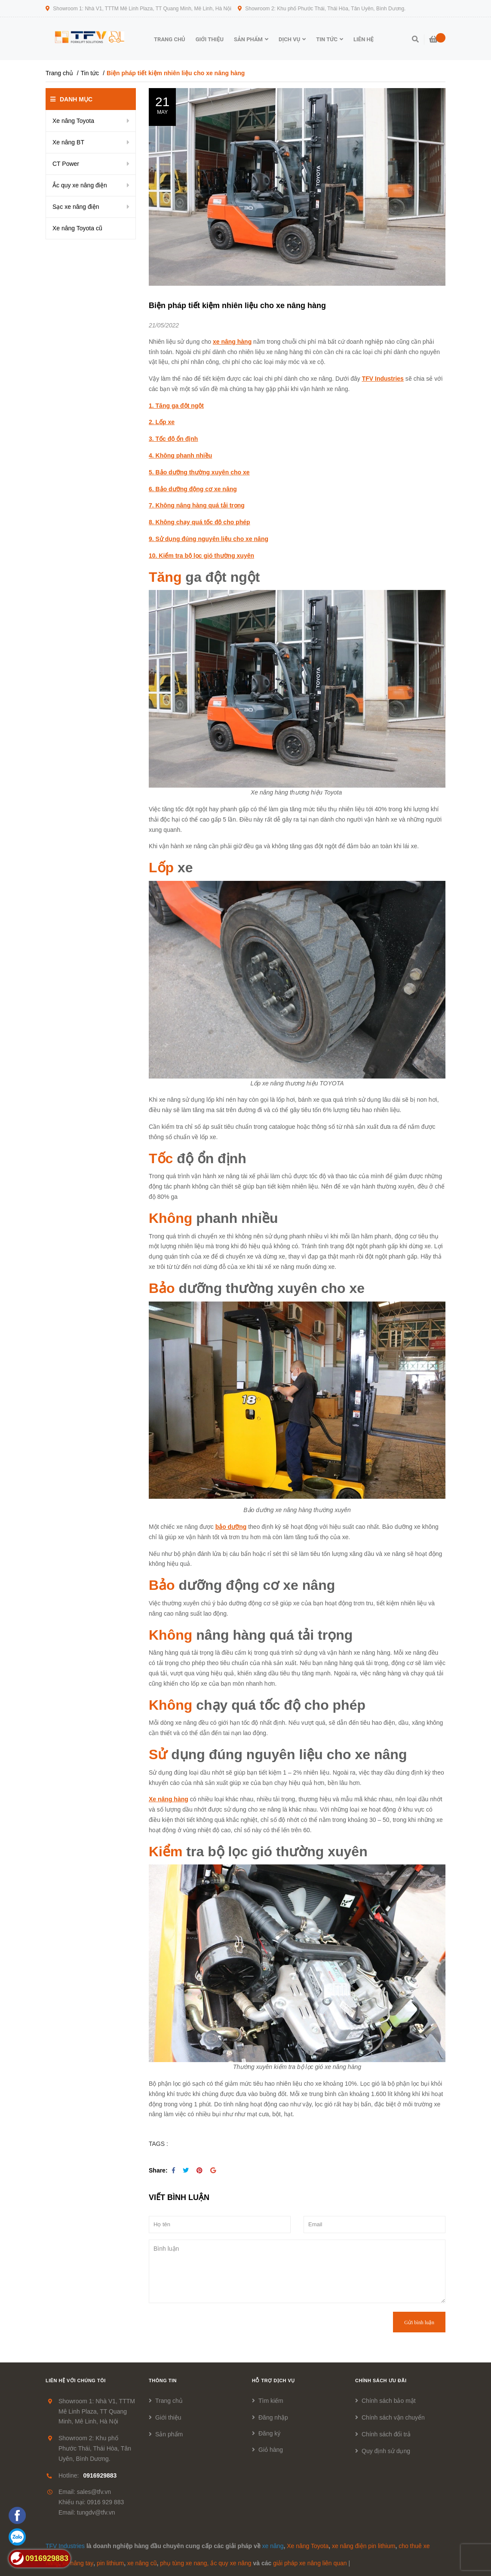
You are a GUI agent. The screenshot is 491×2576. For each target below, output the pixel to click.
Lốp (161, 867)
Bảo (162, 1288)
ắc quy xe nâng (230, 2563)
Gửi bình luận (419, 2322)
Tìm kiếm (270, 2400)
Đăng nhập (273, 2417)
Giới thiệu (168, 2417)
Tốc (161, 1158)
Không (170, 1218)
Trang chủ (169, 2400)
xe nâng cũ (142, 2563)
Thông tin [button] (163, 2380)
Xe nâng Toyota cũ (77, 228)
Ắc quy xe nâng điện (79, 185)
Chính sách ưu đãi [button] (381, 2380)
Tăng (167, 577)
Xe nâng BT (68, 142)
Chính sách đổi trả (386, 2434)
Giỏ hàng (270, 2449)
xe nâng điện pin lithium (363, 2545)
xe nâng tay (77, 2563)
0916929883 (100, 2475)
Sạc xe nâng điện (75, 206)
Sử (160, 1754)
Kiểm (165, 1851)
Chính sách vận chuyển (393, 2417)
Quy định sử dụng (386, 2451)
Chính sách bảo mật (389, 2400)
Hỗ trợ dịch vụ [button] (273, 2380)
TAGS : (158, 2143)
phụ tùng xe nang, (184, 2563)
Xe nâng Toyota (73, 120)
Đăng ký (269, 2433)
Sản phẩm (169, 2434)
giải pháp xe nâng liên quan (310, 2563)
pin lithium (110, 2563)
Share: (158, 2170)
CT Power (65, 163)
